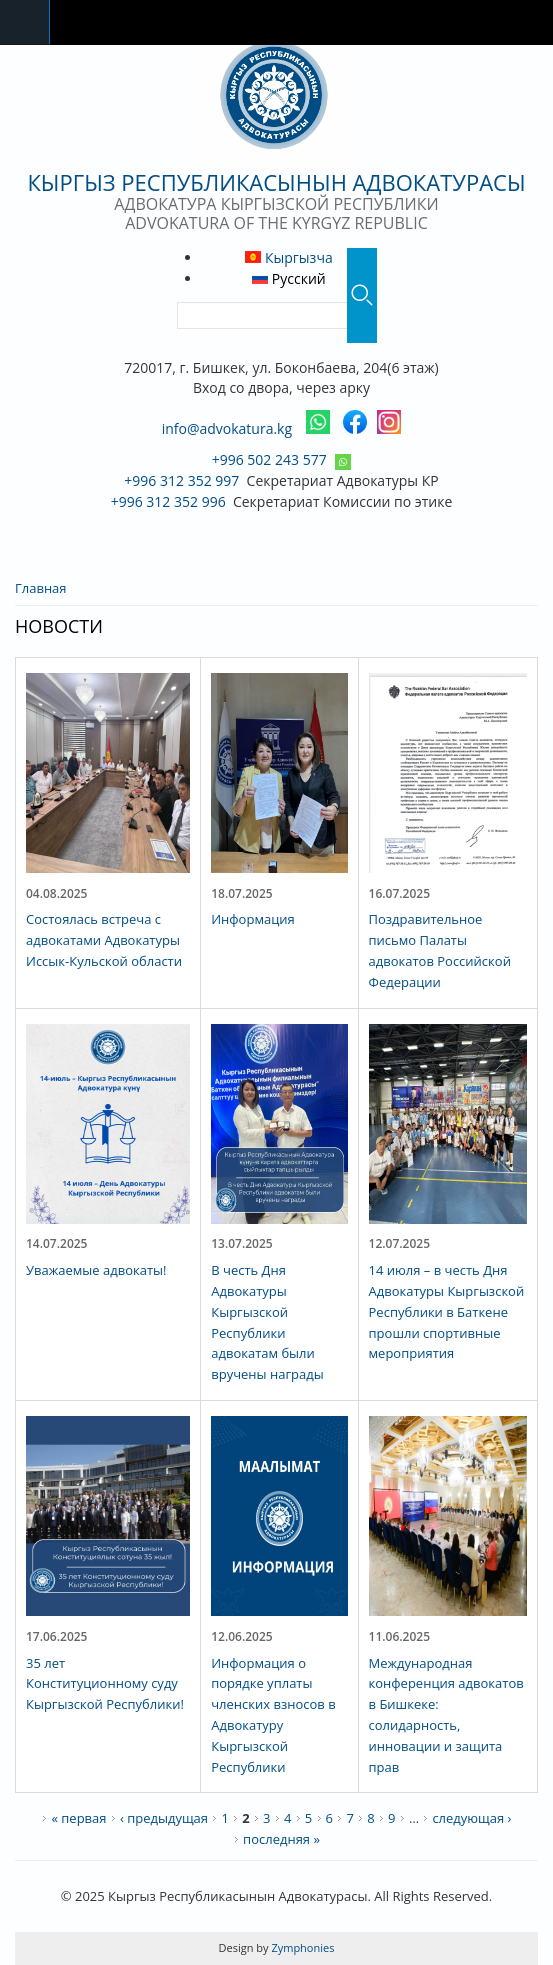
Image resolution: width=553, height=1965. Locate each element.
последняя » (281, 1839)
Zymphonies (302, 1947)
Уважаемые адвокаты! (96, 1270)
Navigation (25, 22)
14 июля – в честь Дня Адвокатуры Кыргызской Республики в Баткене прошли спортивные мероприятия (447, 1311)
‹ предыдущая (164, 1818)
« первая (78, 1818)
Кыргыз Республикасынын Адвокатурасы (276, 182)
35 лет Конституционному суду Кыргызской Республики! (105, 1684)
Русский (289, 278)
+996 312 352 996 (168, 501)
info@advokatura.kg (227, 428)
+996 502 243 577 (269, 459)
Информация (253, 919)
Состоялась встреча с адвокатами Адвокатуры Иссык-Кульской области (104, 940)
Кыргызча (288, 257)
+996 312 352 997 (181, 480)
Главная (41, 588)
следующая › (471, 1818)
